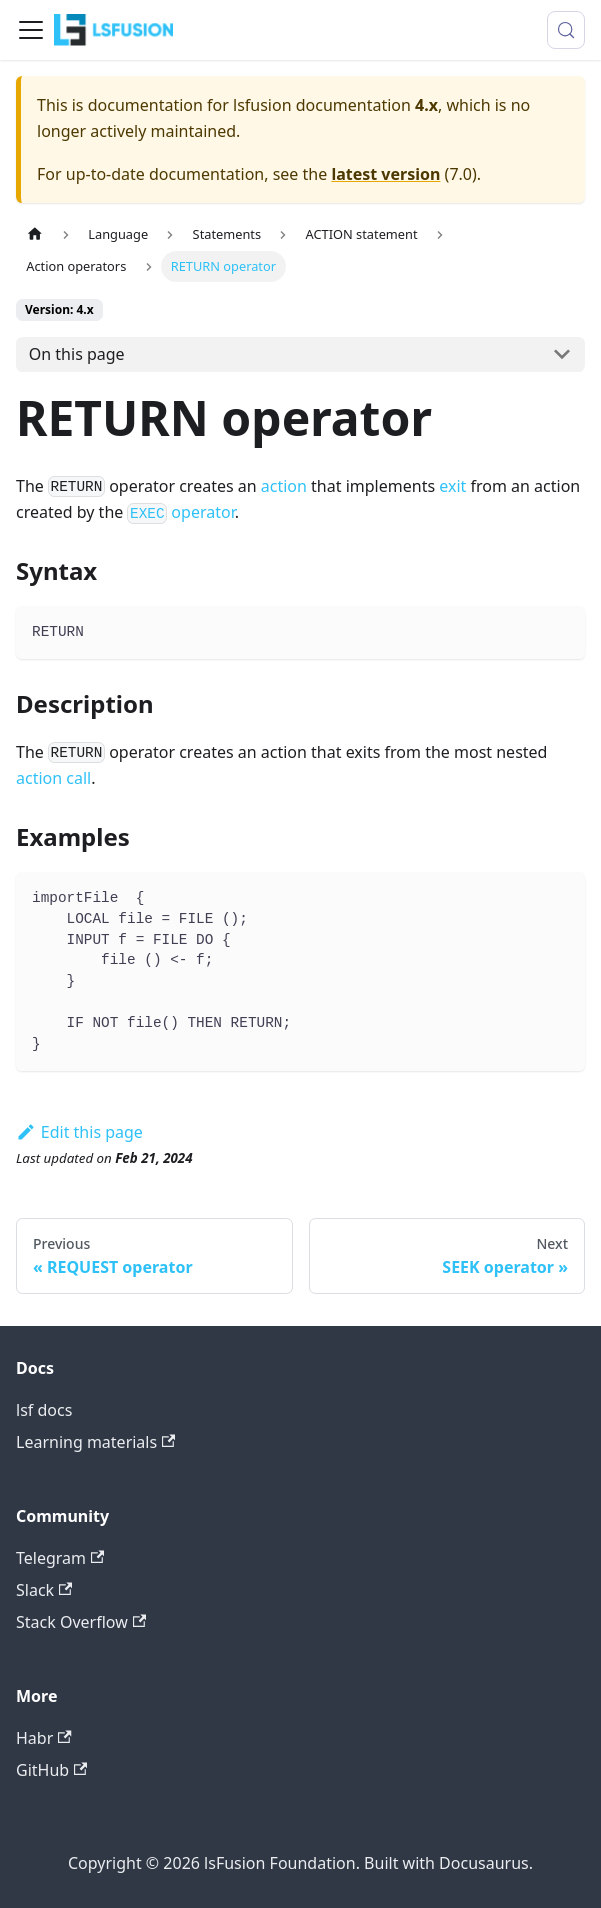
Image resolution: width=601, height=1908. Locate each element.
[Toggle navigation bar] (31, 30)
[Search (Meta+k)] (566, 30)
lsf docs (44, 1410)
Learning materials (95, 1442)
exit (452, 486)
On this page (77, 354)
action (284, 486)
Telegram (60, 1558)
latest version (385, 174)
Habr (44, 1738)
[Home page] (35, 234)
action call (53, 778)
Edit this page (79, 1132)
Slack (44, 1590)
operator (180, 512)
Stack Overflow (81, 1622)
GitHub (51, 1770)
